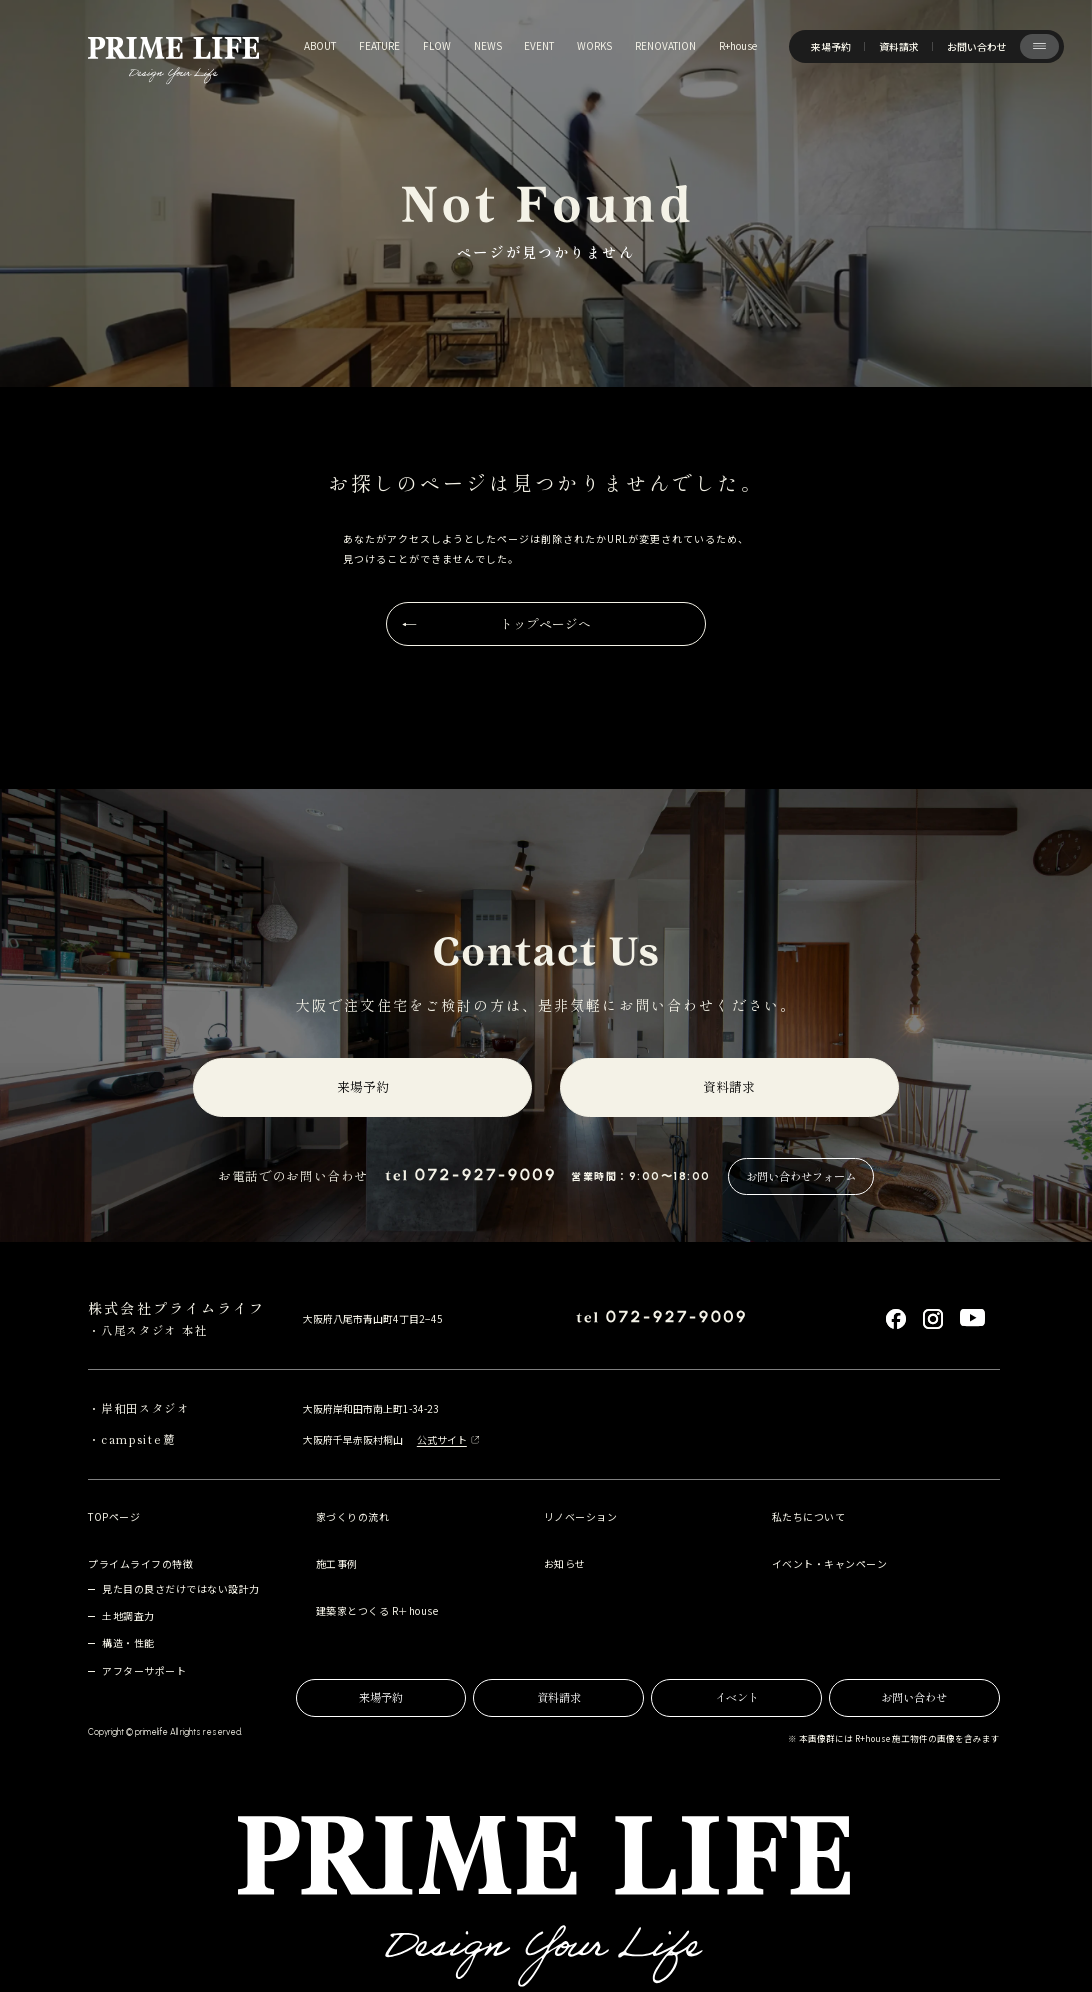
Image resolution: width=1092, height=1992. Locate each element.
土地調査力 (128, 1615)
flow (437, 45)
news (488, 45)
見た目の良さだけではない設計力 (180, 1588)
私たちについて (808, 1516)
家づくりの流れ (352, 1516)
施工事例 (337, 1563)
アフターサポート (144, 1670)
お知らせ (565, 1563)
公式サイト (442, 1439)
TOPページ (114, 1516)
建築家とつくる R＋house (377, 1610)
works (594, 45)
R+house (738, 45)
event (539, 45)
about (320, 45)
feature (379, 45)
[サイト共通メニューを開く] (1039, 46)
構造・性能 (128, 1642)
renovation (665, 45)
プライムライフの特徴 (140, 1563)
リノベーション (580, 1516)
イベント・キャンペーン (829, 1563)
